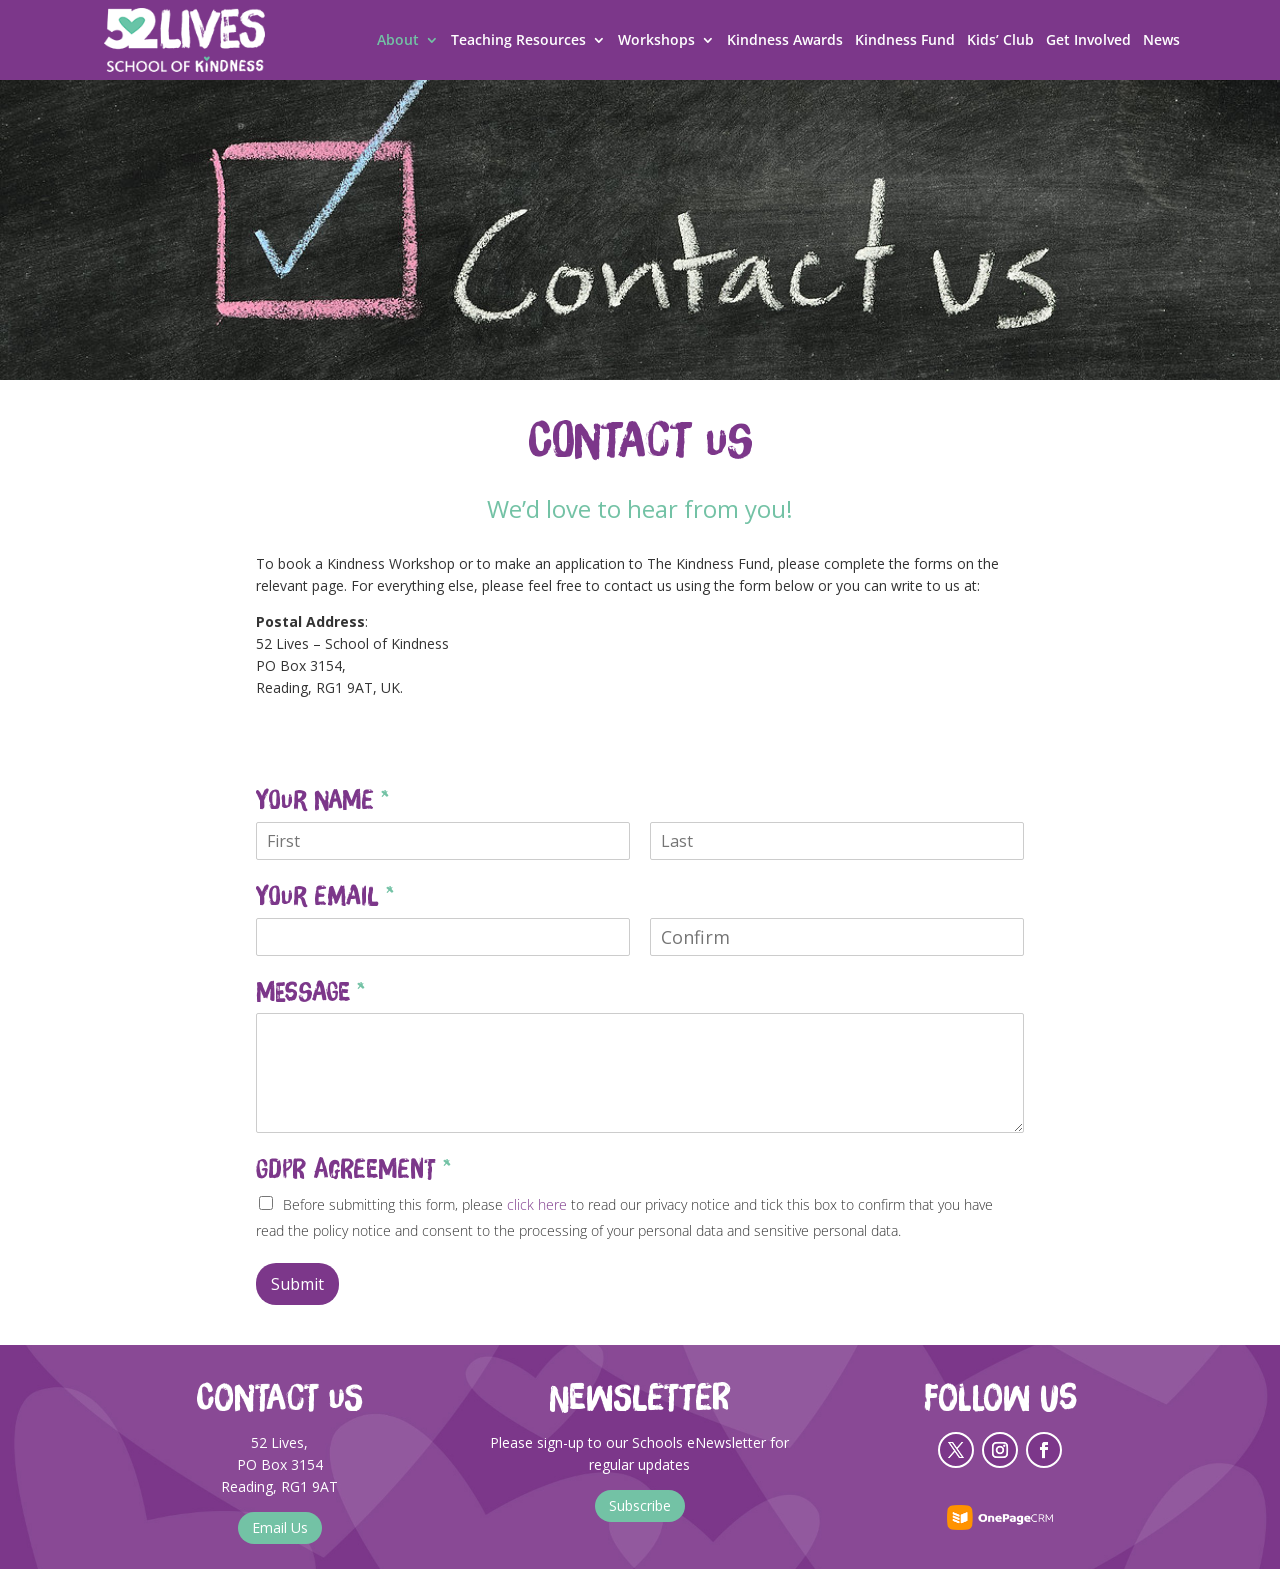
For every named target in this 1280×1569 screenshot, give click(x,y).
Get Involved (1088, 41)
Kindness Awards (785, 41)
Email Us (280, 1527)
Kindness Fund (905, 41)
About (398, 41)
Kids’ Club (1000, 41)
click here (537, 1204)
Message (310, 992)
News (1161, 41)
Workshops (656, 41)
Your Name (322, 800)
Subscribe (640, 1505)
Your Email (325, 896)
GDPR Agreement (353, 1169)
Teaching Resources (518, 41)
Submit (297, 1284)
